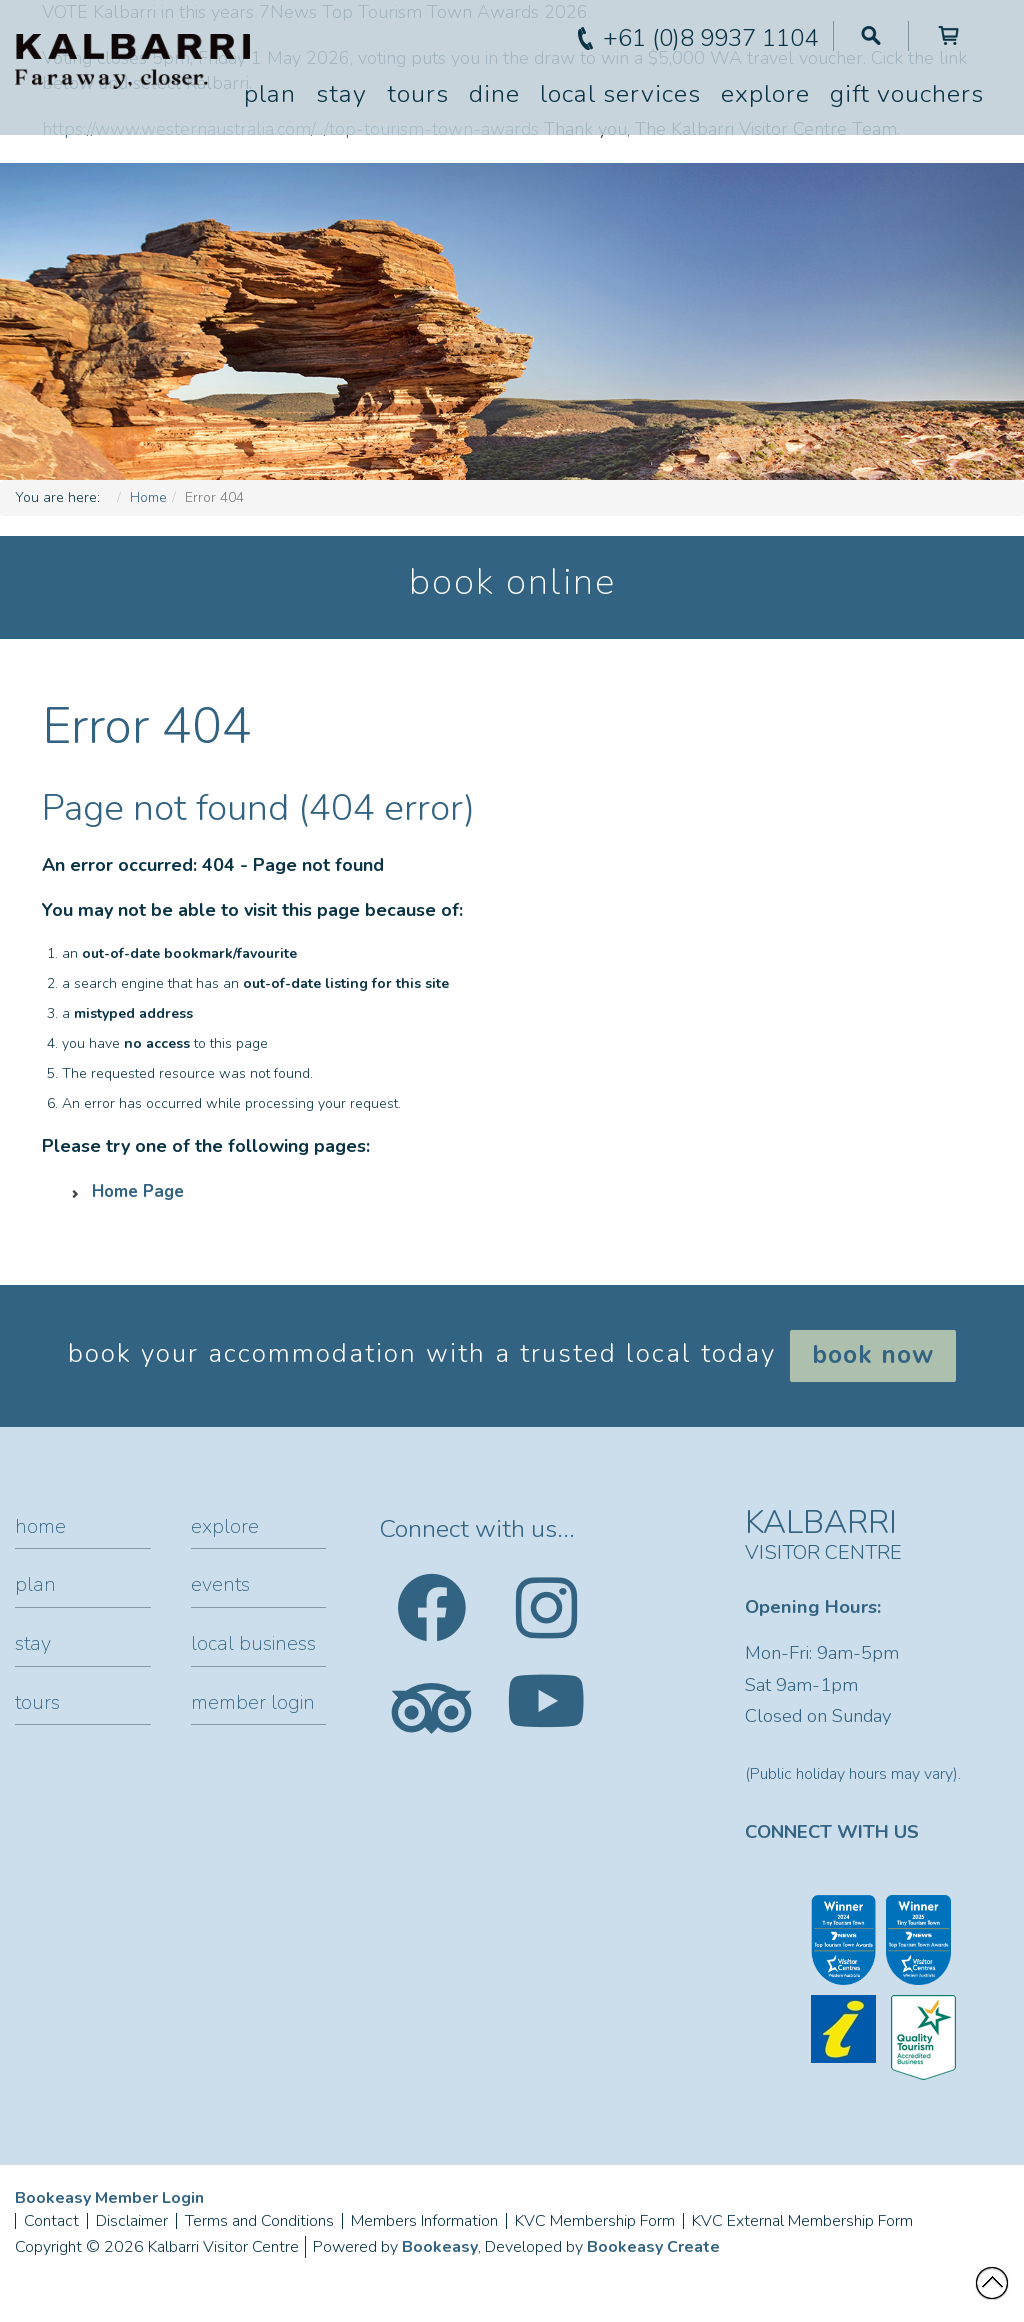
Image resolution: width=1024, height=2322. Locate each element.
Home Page (138, 1191)
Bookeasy (440, 2247)
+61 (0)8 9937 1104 (710, 38)
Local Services (620, 94)
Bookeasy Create (653, 2247)
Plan (270, 94)
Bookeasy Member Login (109, 2198)
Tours (418, 94)
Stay (341, 94)
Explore (765, 94)
